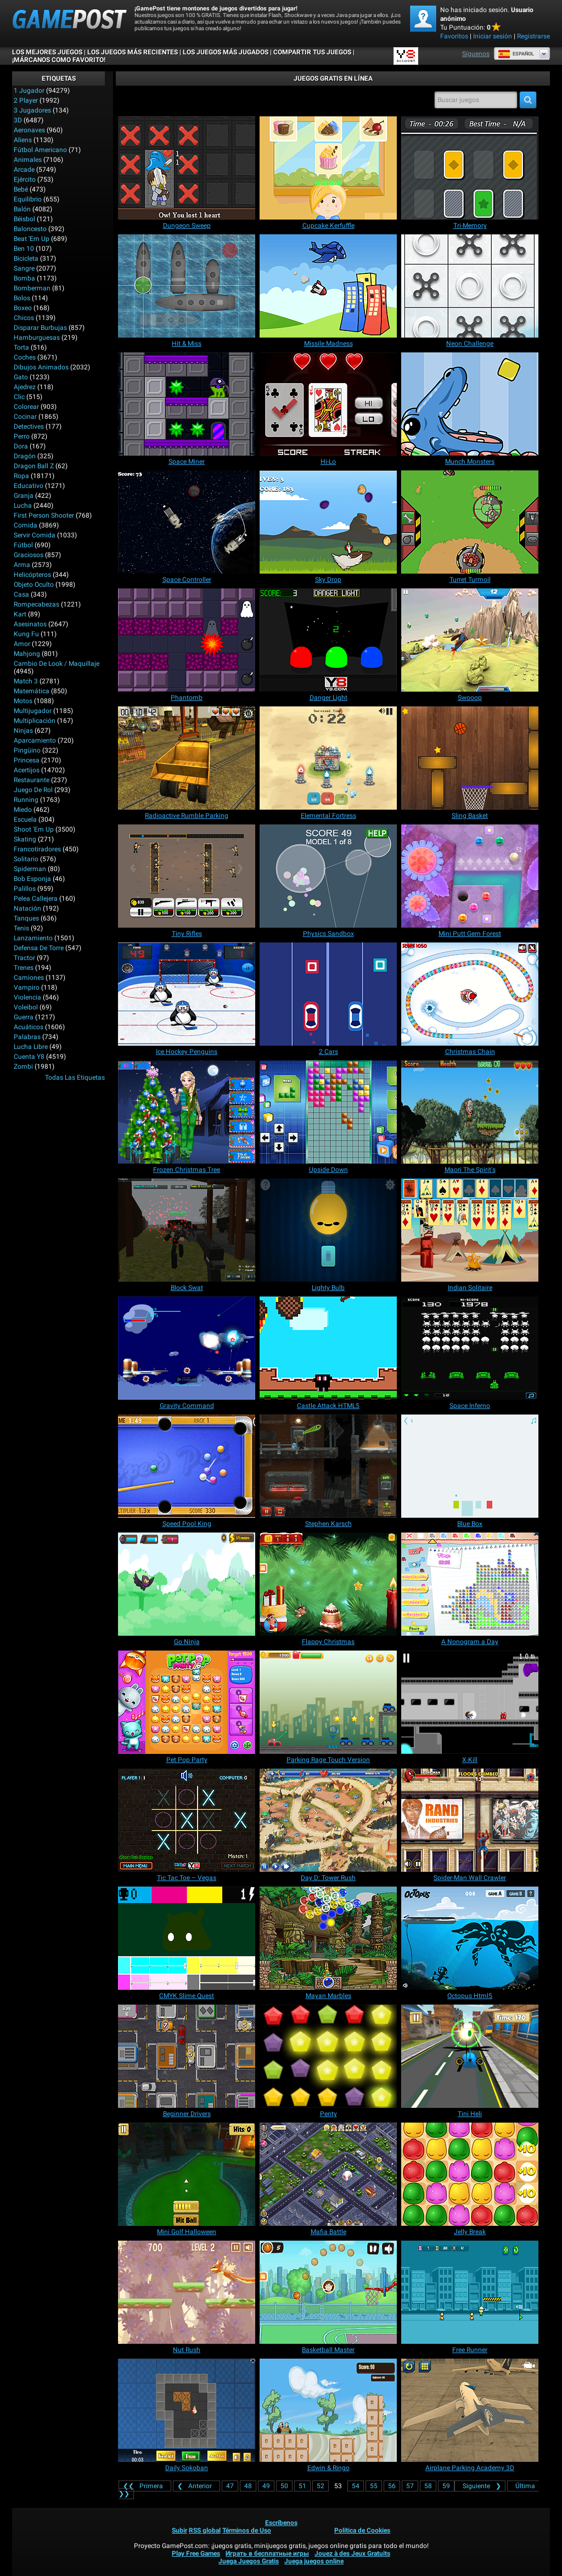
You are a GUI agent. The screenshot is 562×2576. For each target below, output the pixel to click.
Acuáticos (28, 1027)
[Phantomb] (186, 640)
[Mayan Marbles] (328, 1938)
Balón (22, 209)
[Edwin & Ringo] (328, 2410)
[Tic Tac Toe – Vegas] (186, 1820)
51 (302, 2486)
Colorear (26, 407)
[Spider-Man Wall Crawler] (470, 1820)
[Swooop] (470, 640)
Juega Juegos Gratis (248, 2561)
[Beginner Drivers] (186, 2056)
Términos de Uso (246, 2530)
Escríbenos (281, 2523)
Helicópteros (32, 575)
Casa (21, 594)
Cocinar (25, 416)
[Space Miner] (186, 404)
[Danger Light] (328, 640)
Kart (20, 614)
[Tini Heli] (470, 2056)
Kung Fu (26, 634)
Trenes (23, 968)
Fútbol (23, 545)
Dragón (25, 456)
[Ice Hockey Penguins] (186, 994)
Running (26, 800)
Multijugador (33, 711)
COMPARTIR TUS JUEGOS (312, 52)
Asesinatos (30, 624)
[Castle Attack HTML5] (328, 1348)
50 (284, 2486)
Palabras (27, 1037)
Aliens (23, 140)
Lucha (23, 505)
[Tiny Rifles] (186, 876)
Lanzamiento (33, 938)
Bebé (21, 189)
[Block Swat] (186, 1230)
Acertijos (27, 770)
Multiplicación (34, 721)
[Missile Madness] (328, 286)
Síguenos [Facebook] (476, 54)
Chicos (24, 318)
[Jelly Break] (470, 2174)
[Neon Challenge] (470, 286)
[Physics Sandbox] (328, 876)
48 (248, 2486)
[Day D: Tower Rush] (328, 1820)
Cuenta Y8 (29, 1056)
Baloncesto (30, 229)
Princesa (27, 760)
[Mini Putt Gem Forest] (470, 876)
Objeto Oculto (34, 584)
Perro (22, 436)
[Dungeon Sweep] (186, 168)
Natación (27, 908)
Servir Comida (34, 535)
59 (446, 2486)
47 (230, 2486)
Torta (21, 347)
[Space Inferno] (470, 1348)
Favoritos (454, 36)
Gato (21, 377)
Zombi (23, 1066)
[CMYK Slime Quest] (186, 1938)
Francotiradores (37, 849)
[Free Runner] (470, 2292)
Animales (28, 160)
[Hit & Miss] (186, 286)
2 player (26, 100)
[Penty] (328, 2056)
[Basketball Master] (328, 2292)
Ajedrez (25, 387)
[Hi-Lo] (328, 404)
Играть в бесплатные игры (267, 2553)
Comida (25, 525)
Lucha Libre (31, 1047)
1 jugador (29, 90)
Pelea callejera (36, 898)
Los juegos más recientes (132, 52)
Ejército (25, 179)
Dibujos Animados (41, 367)
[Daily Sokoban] (186, 2410)
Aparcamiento (35, 740)
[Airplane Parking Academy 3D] (470, 2410)
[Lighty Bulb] (328, 1230)
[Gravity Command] (186, 1348)
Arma (22, 565)
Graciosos (28, 555)
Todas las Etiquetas (75, 1077)
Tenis (21, 928)
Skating (25, 839)
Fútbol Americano (40, 150)
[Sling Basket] (470, 758)
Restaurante (31, 780)
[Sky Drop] (328, 522)
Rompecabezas (36, 604)
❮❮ (145, 2486)
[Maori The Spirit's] (470, 1112)
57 (410, 2486)
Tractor (24, 958)
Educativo (28, 486)
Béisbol (24, 219)
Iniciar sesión (492, 36)
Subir (179, 2530)
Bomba (24, 278)
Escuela (25, 819)
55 (374, 2486)
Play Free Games (196, 2553)
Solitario (26, 859)
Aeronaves (29, 130)
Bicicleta (26, 258)
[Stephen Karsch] (328, 1466)
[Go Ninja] (186, 1584)
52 (320, 2486)
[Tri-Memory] (470, 168)
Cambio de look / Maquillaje (56, 663)
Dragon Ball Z (34, 466)
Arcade (24, 169)
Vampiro (27, 987)
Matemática (31, 691)
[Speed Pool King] (186, 1466)
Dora (21, 446)
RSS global (205, 2530)
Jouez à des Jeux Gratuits (352, 2553)
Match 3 (26, 681)
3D (18, 120)
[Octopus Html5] (470, 1938)
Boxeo (23, 308)
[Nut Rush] (186, 2292)
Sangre (24, 268)
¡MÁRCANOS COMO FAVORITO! (58, 60)
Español (516, 53)
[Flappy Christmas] (328, 1584)
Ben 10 (24, 248)
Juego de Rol (33, 790)
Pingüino (27, 750)
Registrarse (533, 36)
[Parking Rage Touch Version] (328, 1702)
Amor (22, 644)
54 (355, 2486)
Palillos (25, 889)
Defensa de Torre (39, 948)
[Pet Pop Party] (186, 1702)
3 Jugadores (32, 110)
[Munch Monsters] (470, 404)
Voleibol (26, 1007)
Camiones (29, 977)
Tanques (26, 918)
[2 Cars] (328, 994)
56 (392, 2486)
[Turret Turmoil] (470, 522)
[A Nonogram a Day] (470, 1584)
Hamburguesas (37, 337)
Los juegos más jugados (225, 52)
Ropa (21, 476)
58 (428, 2486)
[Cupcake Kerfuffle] (328, 168)
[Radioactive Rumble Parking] (186, 758)
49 (266, 2486)
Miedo (23, 809)
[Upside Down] (328, 1112)
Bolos (22, 298)
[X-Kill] (470, 1702)
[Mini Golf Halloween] (186, 2174)
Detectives (29, 426)
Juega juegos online (314, 2561)
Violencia (27, 997)
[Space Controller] (186, 522)
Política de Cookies (362, 2530)
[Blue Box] (470, 1466)
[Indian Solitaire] (470, 1230)
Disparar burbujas (40, 328)
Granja (23, 496)
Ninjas (23, 730)
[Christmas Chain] (470, 994)
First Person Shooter (44, 515)
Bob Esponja (32, 879)
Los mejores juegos (47, 52)
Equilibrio (28, 199)
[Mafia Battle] (328, 2174)
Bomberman (32, 288)
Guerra (23, 1017)
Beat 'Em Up (31, 239)
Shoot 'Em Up (34, 829)
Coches (25, 357)
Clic (19, 397)
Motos (23, 701)
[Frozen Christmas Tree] (186, 1112)
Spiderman (30, 869)
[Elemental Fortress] (328, 758)
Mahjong (27, 654)
